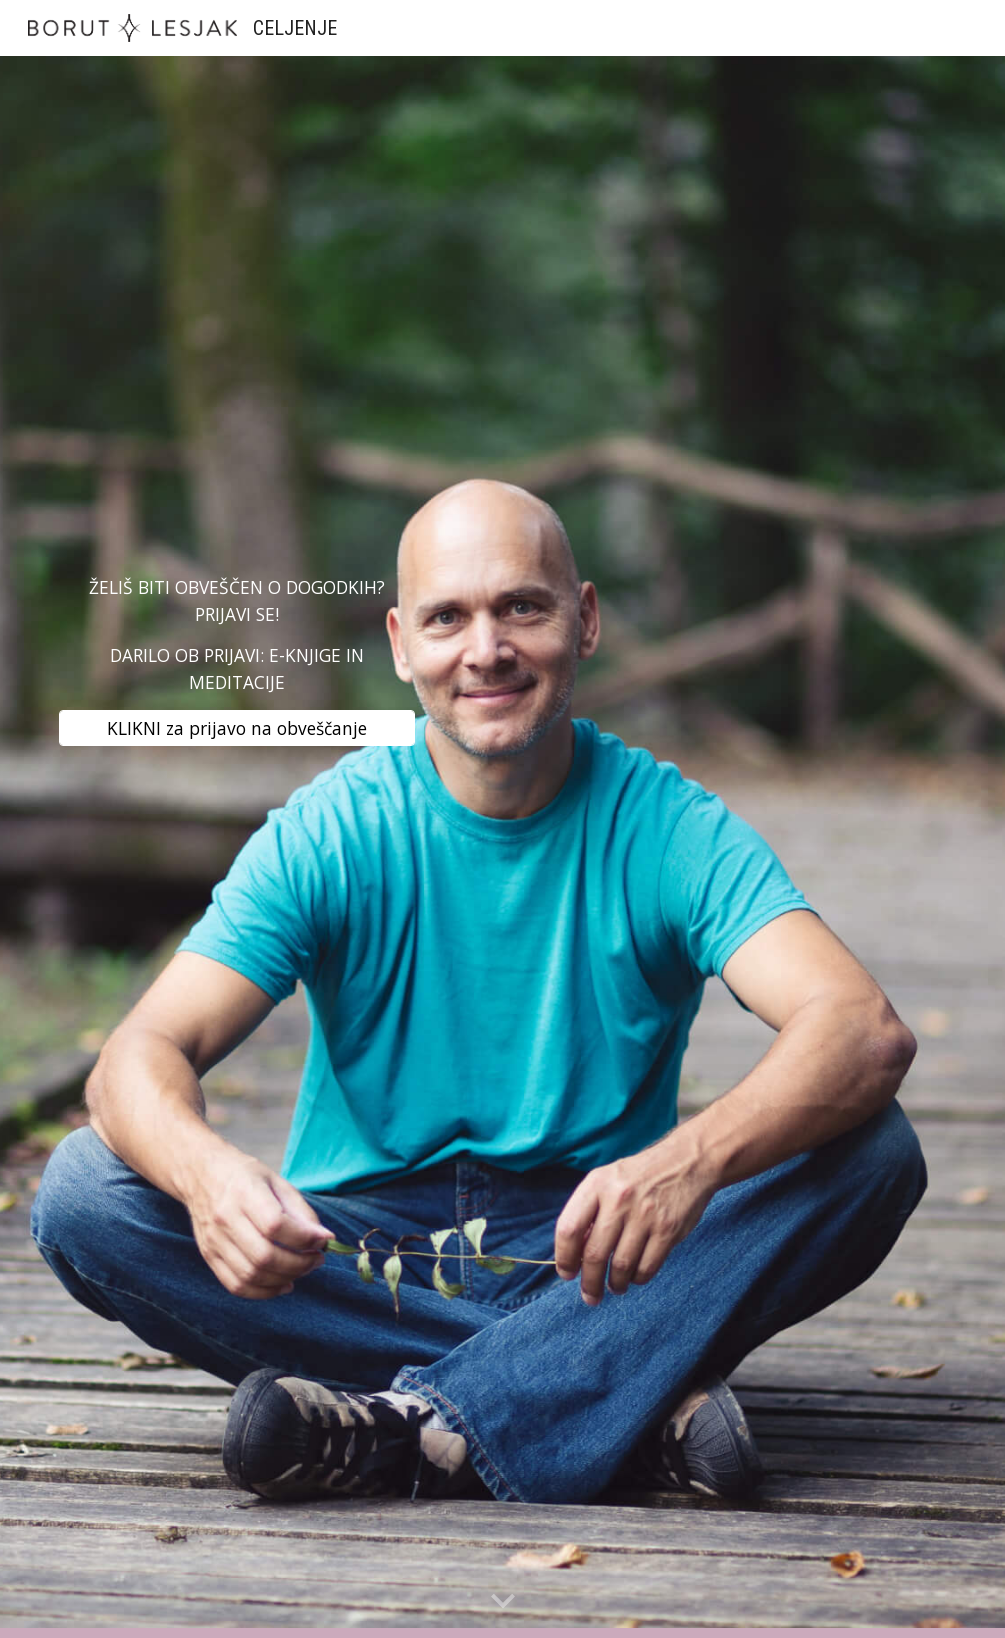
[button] (503, 1602)
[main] (237, 634)
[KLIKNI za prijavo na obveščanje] (237, 727)
